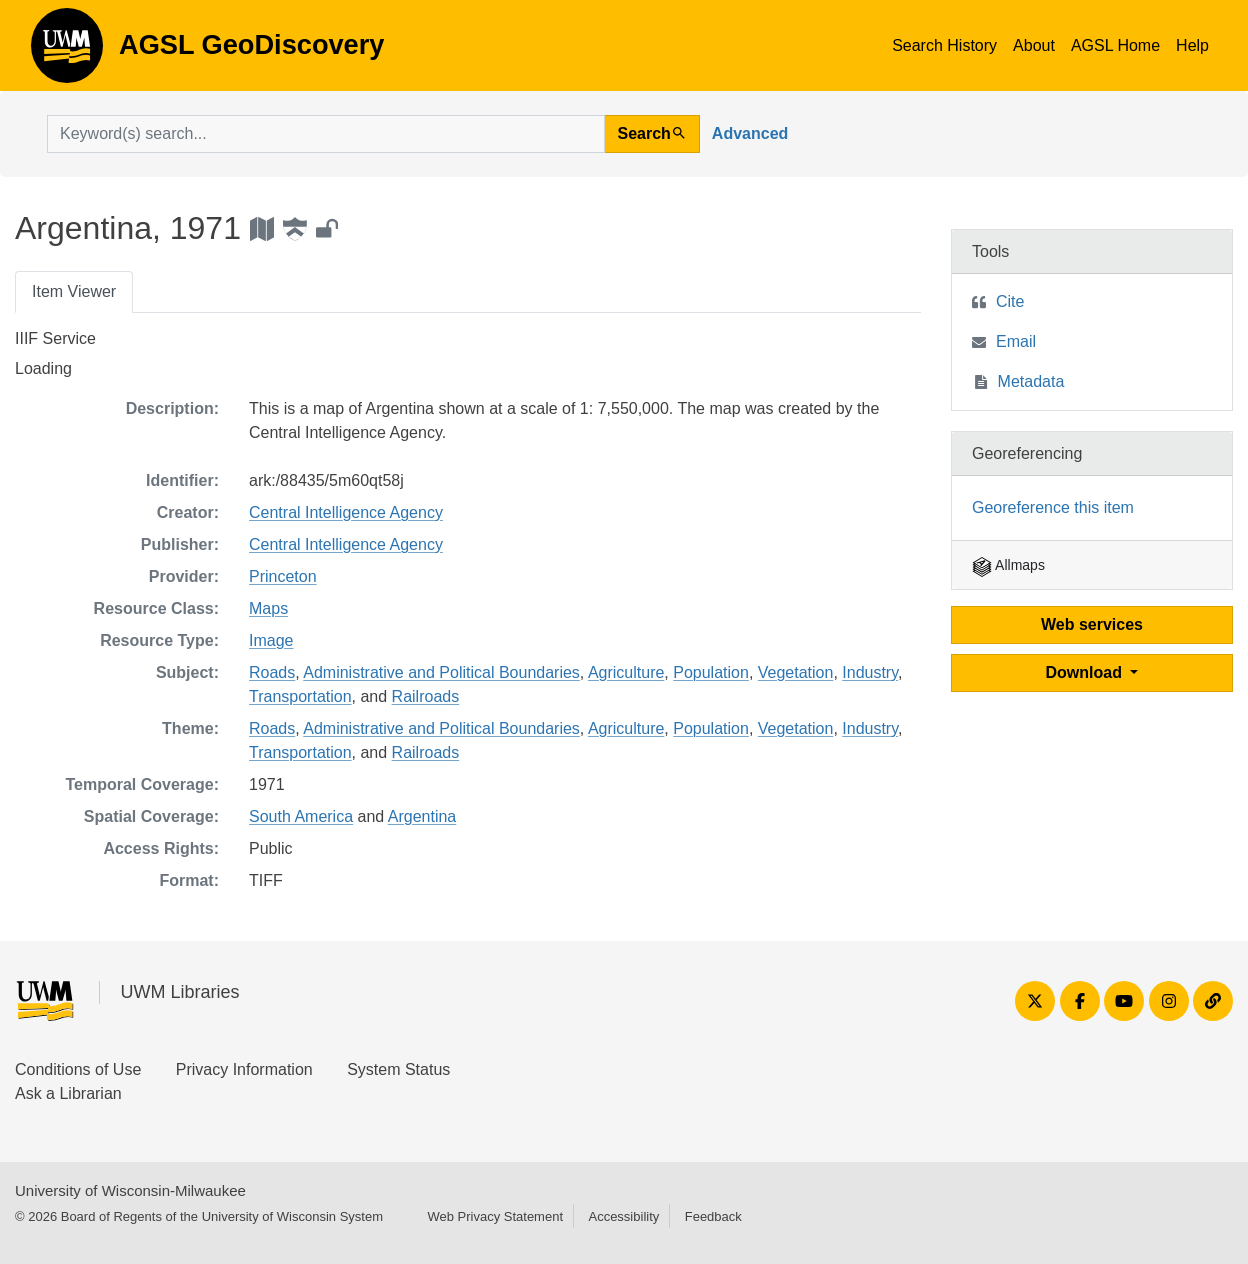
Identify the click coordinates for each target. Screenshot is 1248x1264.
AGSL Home (1115, 45)
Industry (870, 672)
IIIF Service (55, 338)
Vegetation (796, 672)
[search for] (326, 134)
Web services (1092, 624)
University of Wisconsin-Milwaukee (130, 1190)
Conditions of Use (78, 1069)
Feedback (713, 1216)
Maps (268, 608)
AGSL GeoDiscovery (67, 52)
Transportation (300, 696)
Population (711, 672)
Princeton (283, 576)
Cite (1010, 301)
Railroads (426, 696)
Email (1016, 341)
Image (271, 640)
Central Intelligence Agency (346, 512)
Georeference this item (1053, 507)
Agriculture (626, 672)
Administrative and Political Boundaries (441, 672)
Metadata (1031, 381)
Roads (272, 672)
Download (1086, 672)
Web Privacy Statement (495, 1216)
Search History (944, 45)
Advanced (750, 133)
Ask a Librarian (68, 1093)
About (1034, 45)
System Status (398, 1069)
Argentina (422, 816)
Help (1192, 45)
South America (301, 816)
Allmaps (1008, 565)
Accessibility (623, 1216)
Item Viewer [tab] (74, 291)
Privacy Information (244, 1069)
